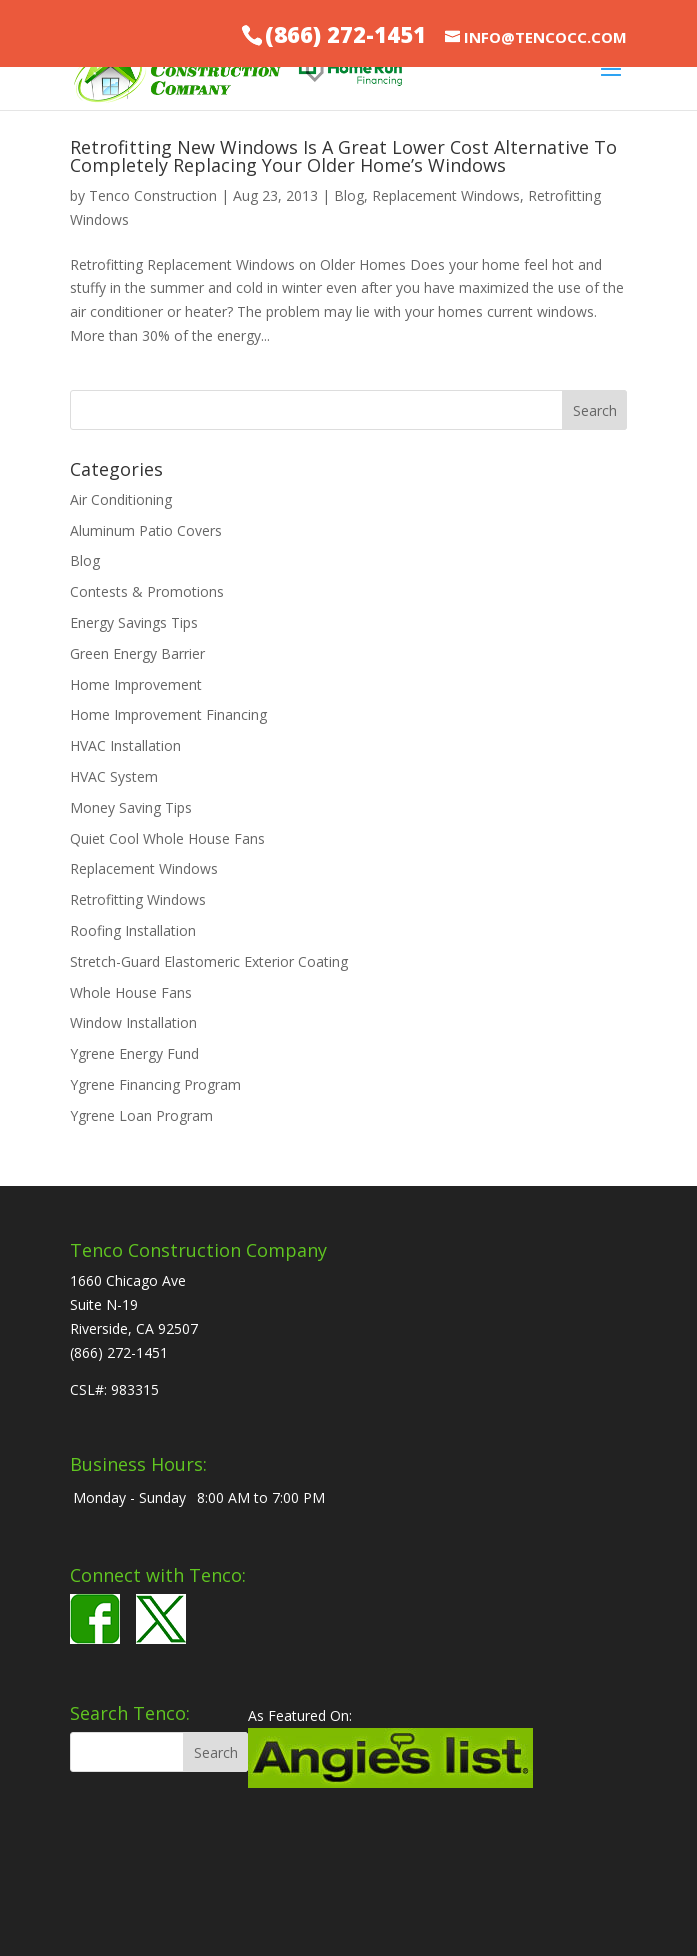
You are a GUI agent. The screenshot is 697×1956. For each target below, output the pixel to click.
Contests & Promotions (147, 591)
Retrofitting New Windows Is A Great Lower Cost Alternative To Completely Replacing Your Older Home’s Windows (343, 156)
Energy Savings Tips (134, 622)
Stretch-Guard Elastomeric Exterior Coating (209, 961)
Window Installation (133, 1022)
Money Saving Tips (131, 807)
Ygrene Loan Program (141, 1115)
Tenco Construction (153, 195)
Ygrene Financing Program (155, 1084)
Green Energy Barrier (137, 653)
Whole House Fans (131, 992)
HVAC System (114, 776)
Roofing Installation (133, 930)
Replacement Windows (446, 195)
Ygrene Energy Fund (134, 1053)
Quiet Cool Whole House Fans (167, 838)
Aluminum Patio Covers (146, 530)
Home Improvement (136, 684)
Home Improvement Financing (168, 714)
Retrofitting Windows (138, 899)
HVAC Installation (125, 745)
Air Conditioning (121, 499)
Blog (349, 195)
